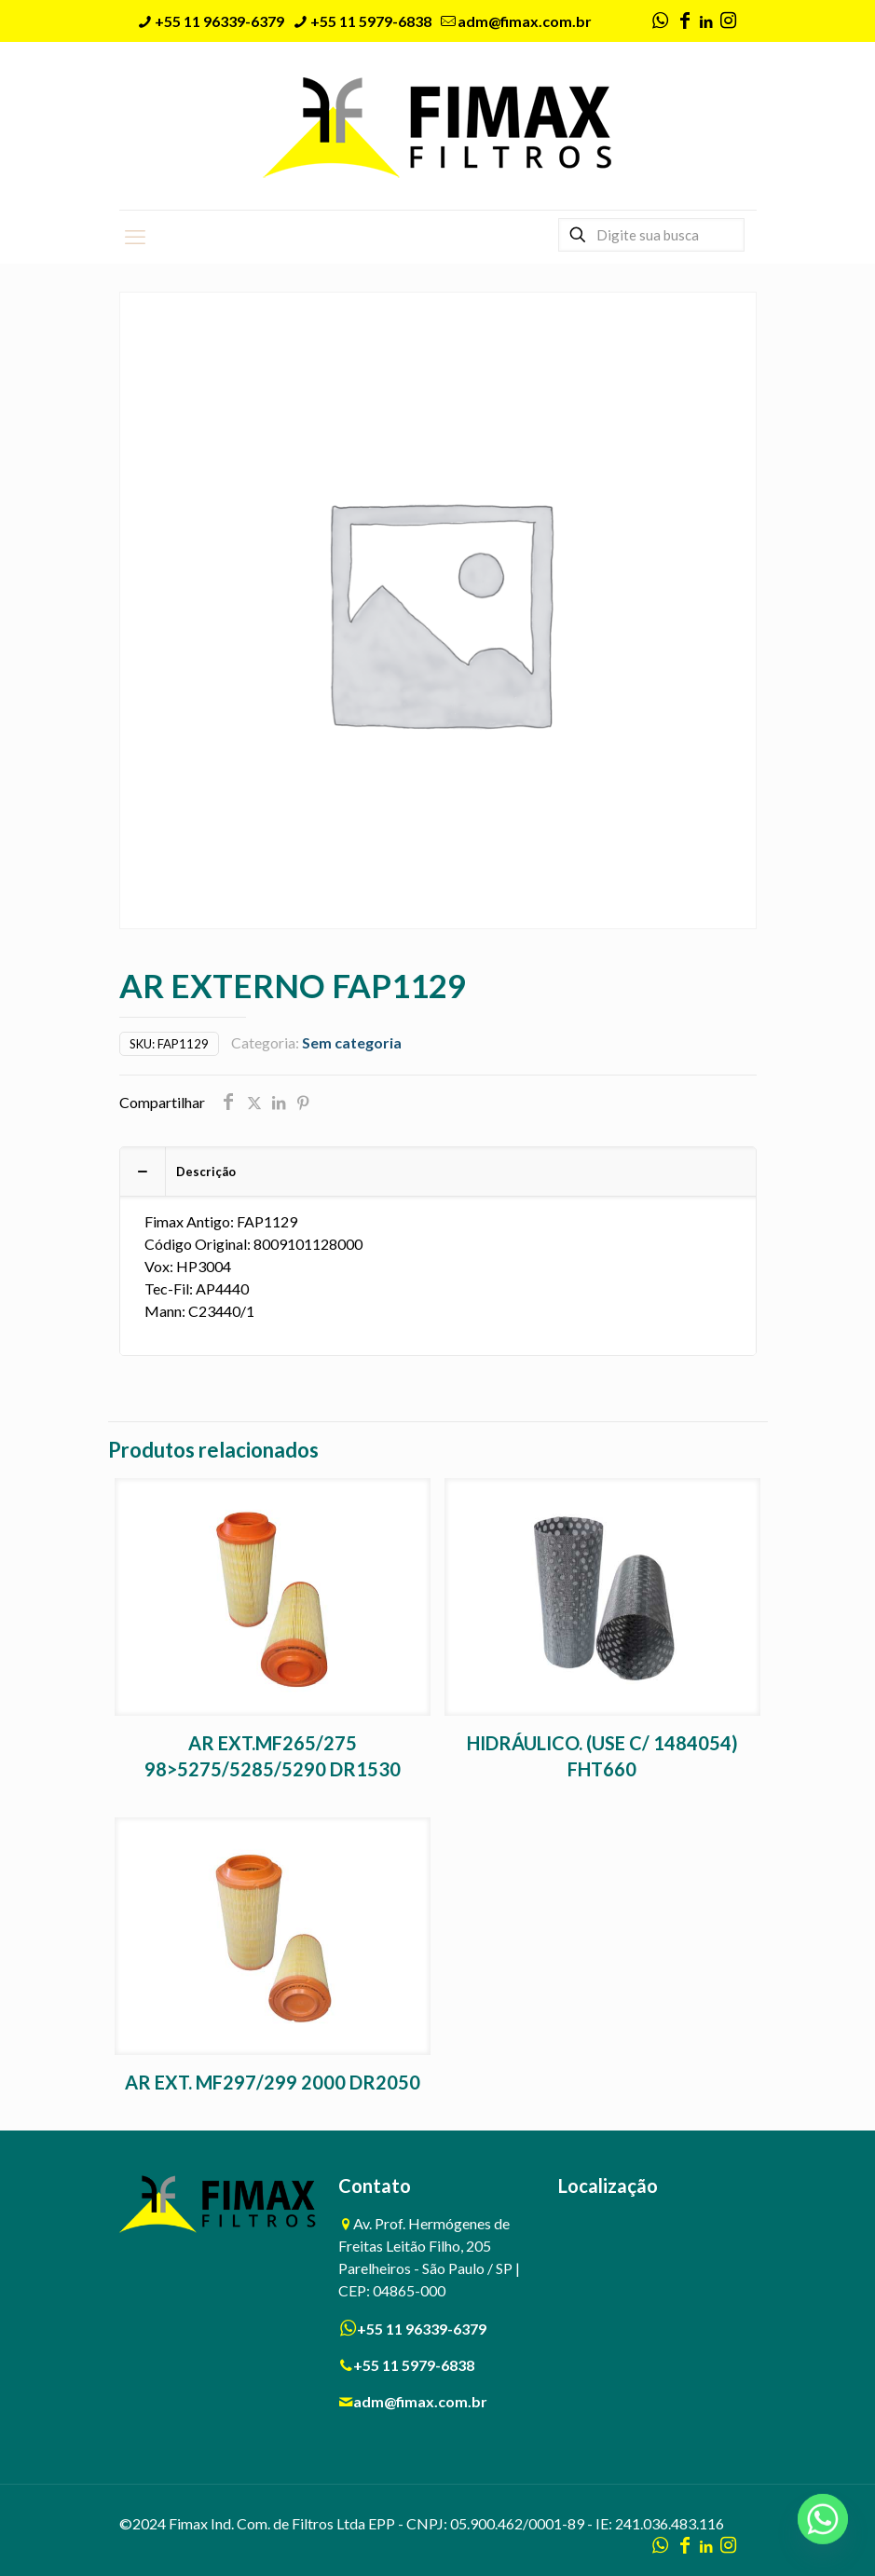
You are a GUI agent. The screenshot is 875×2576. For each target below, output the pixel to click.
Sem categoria (352, 1042)
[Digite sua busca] (651, 235)
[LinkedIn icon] (707, 21)
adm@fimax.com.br (420, 2401)
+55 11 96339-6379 (421, 2328)
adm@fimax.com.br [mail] (525, 21)
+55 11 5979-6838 (413, 2365)
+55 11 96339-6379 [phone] (219, 21)
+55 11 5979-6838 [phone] (370, 21)
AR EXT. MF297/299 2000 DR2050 (272, 2082)
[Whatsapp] (823, 2527)
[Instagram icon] (728, 21)
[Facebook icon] (685, 21)
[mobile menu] (135, 237)
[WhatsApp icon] (660, 21)
